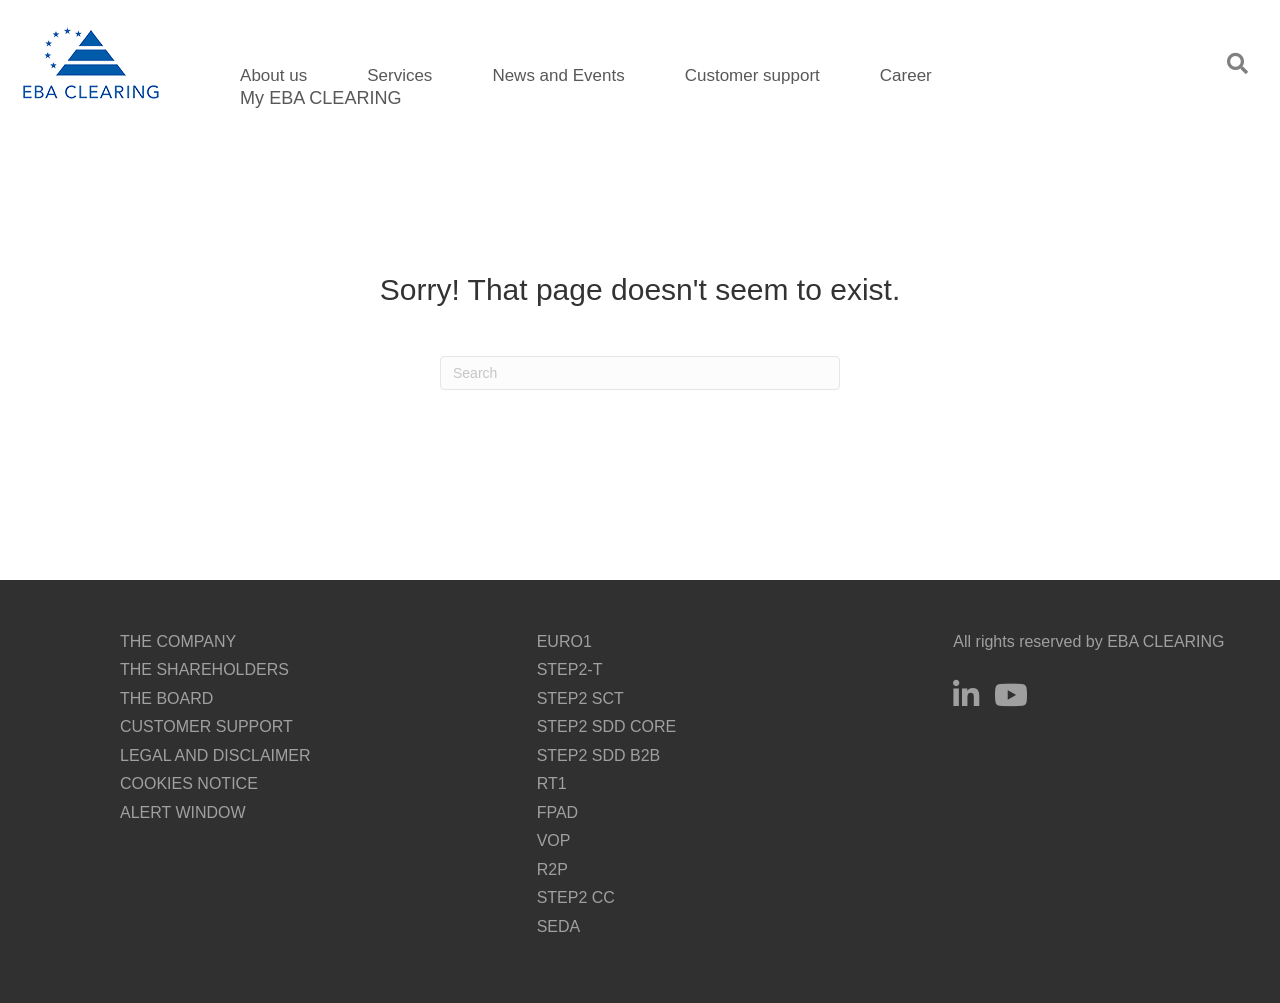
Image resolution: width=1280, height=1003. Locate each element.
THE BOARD (166, 698)
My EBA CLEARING (320, 98)
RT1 (552, 783)
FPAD (557, 812)
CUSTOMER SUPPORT (206, 726)
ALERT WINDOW (183, 812)
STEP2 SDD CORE (607, 726)
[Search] (640, 373)
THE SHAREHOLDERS (204, 669)
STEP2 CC (576, 897)
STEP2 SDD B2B (599, 755)
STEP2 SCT (580, 698)
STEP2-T (570, 669)
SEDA (559, 926)
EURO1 (564, 641)
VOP (554, 840)
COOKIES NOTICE (189, 783)
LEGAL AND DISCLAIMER (215, 755)
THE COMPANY (178, 641)
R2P (552, 869)
